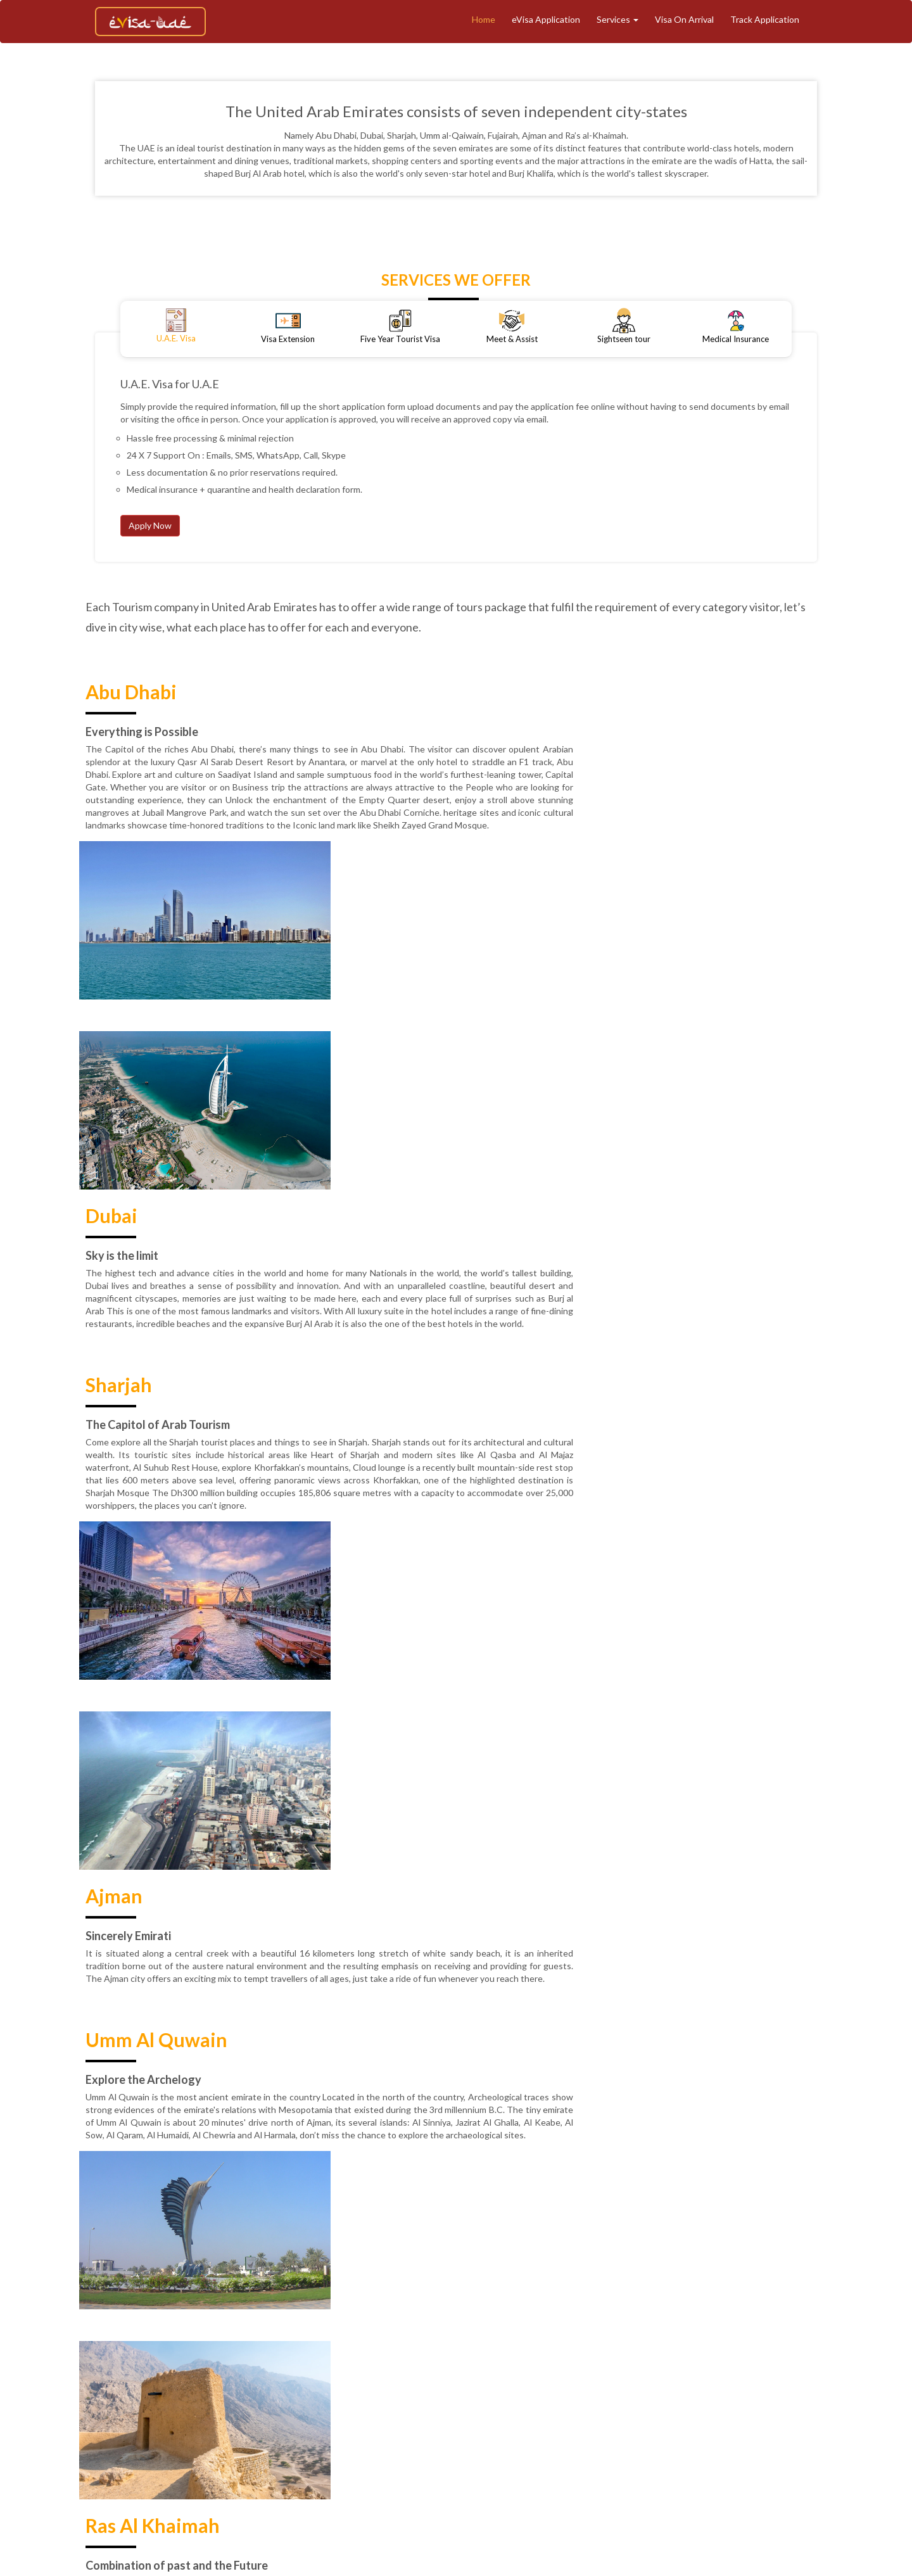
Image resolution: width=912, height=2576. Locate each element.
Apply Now (150, 525)
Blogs (739, 2447)
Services (617, 19)
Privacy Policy (385, 2468)
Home (483, 19)
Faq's (627, 2468)
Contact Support (568, 2468)
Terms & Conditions (804, 2447)
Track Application (764, 19)
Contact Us (498, 2468)
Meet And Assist (592, 2447)
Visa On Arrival (684, 19)
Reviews (443, 2468)
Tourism (445, 2447)
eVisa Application (546, 19)
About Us (312, 2447)
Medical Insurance (677, 2447)
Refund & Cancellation (299, 2468)
